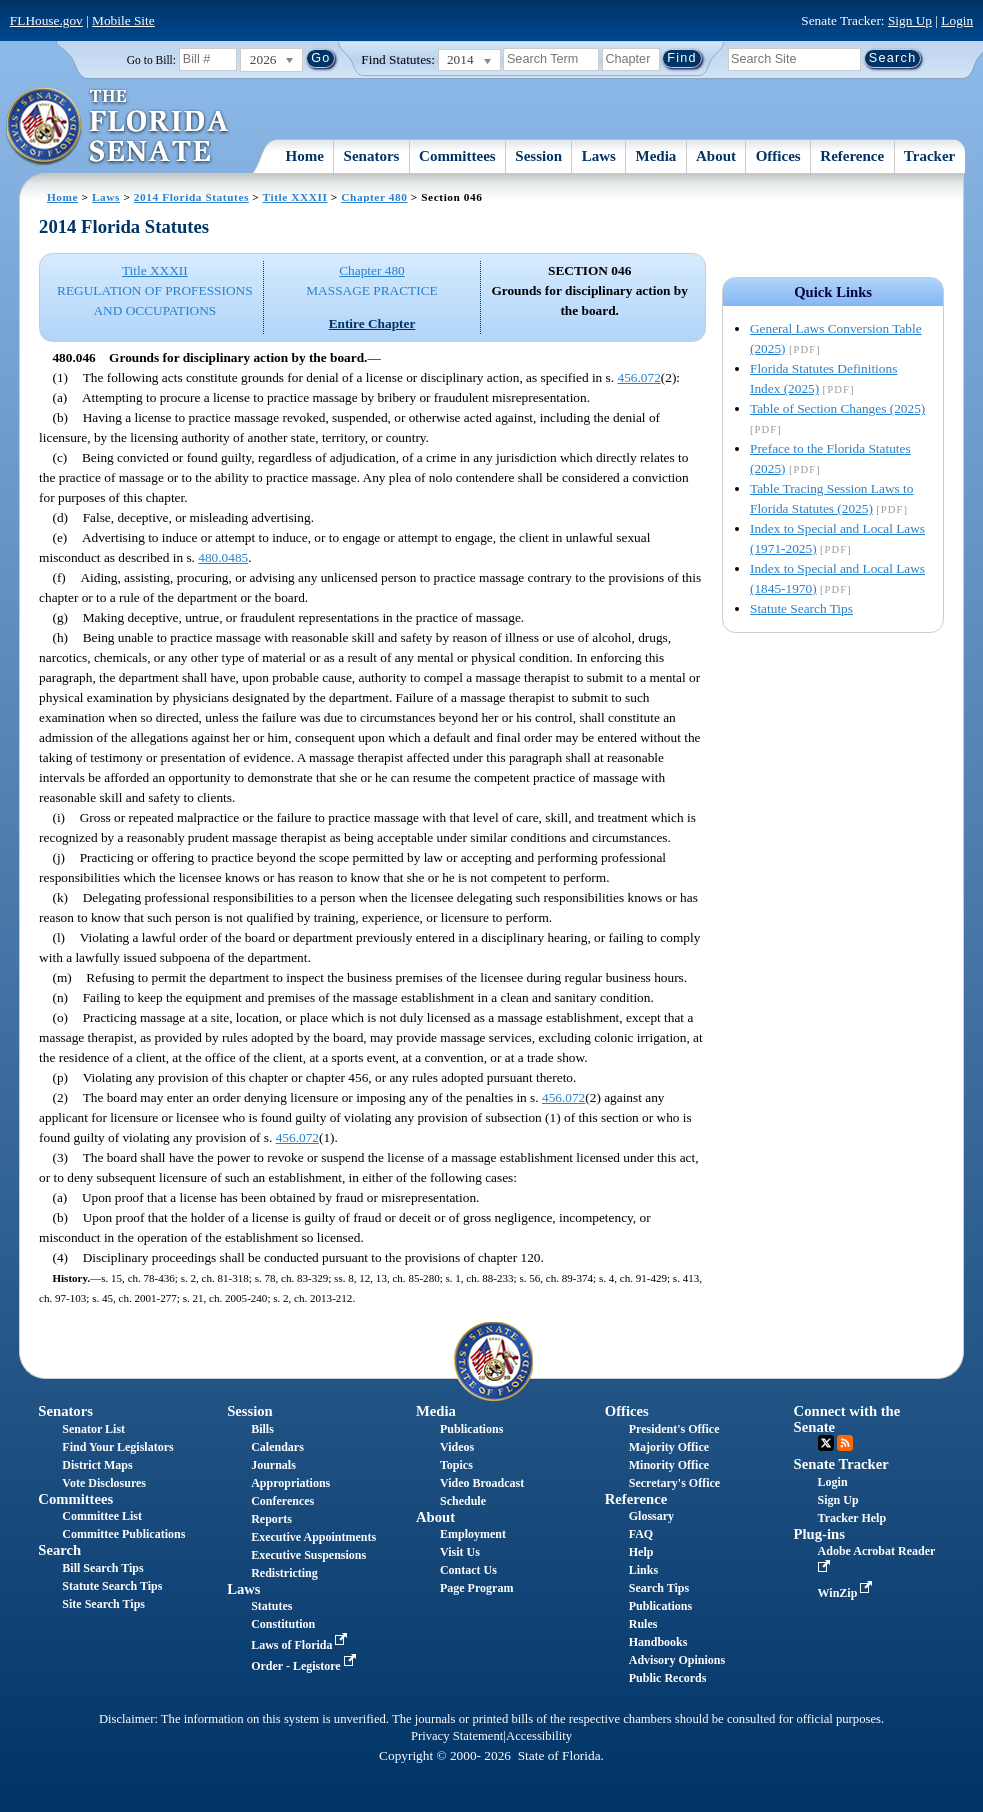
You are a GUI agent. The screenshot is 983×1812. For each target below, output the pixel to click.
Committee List (102, 1516)
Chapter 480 (374, 197)
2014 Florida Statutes (191, 197)
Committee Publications (123, 1534)
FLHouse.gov (46, 20)
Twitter (826, 1443)
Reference (852, 156)
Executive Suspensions (308, 1555)
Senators (372, 156)
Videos (457, 1447)
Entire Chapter (372, 323)
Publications (471, 1429)
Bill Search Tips (102, 1568)
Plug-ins (819, 1534)
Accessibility (539, 1736)
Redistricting (284, 1573)
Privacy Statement (457, 1736)
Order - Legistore (305, 1666)
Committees (457, 156)
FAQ (641, 1534)
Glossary (651, 1516)
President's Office (674, 1429)
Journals (273, 1465)
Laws (599, 156)
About (716, 156)
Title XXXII (295, 197)
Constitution (283, 1624)
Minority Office (669, 1465)
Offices (778, 156)
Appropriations (290, 1483)
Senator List (93, 1429)
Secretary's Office (674, 1483)
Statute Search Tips (801, 608)
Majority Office (669, 1447)
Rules (643, 1624)
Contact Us (468, 1570)
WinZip (847, 1593)
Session (538, 156)
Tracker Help (852, 1518)
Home (305, 156)
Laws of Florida (301, 1645)
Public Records (668, 1678)
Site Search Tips (103, 1604)
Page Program (476, 1588)
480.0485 (223, 557)
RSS (845, 1443)
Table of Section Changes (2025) (837, 408)
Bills (262, 1429)
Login (957, 20)
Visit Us (460, 1552)
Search (59, 1550)
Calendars (277, 1447)
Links (643, 1570)
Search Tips (659, 1588)
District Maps (97, 1465)
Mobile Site (123, 20)
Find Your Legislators (117, 1447)
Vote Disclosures (104, 1483)
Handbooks (658, 1642)
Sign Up (910, 20)
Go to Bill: (151, 60)
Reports (271, 1519)
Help (641, 1552)
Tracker (929, 156)
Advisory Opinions (677, 1660)
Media (656, 156)
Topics (456, 1465)
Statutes (271, 1606)
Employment (473, 1534)
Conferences (282, 1501)
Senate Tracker (841, 1464)
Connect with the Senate (847, 1418)
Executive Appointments (313, 1537)
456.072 (638, 377)
